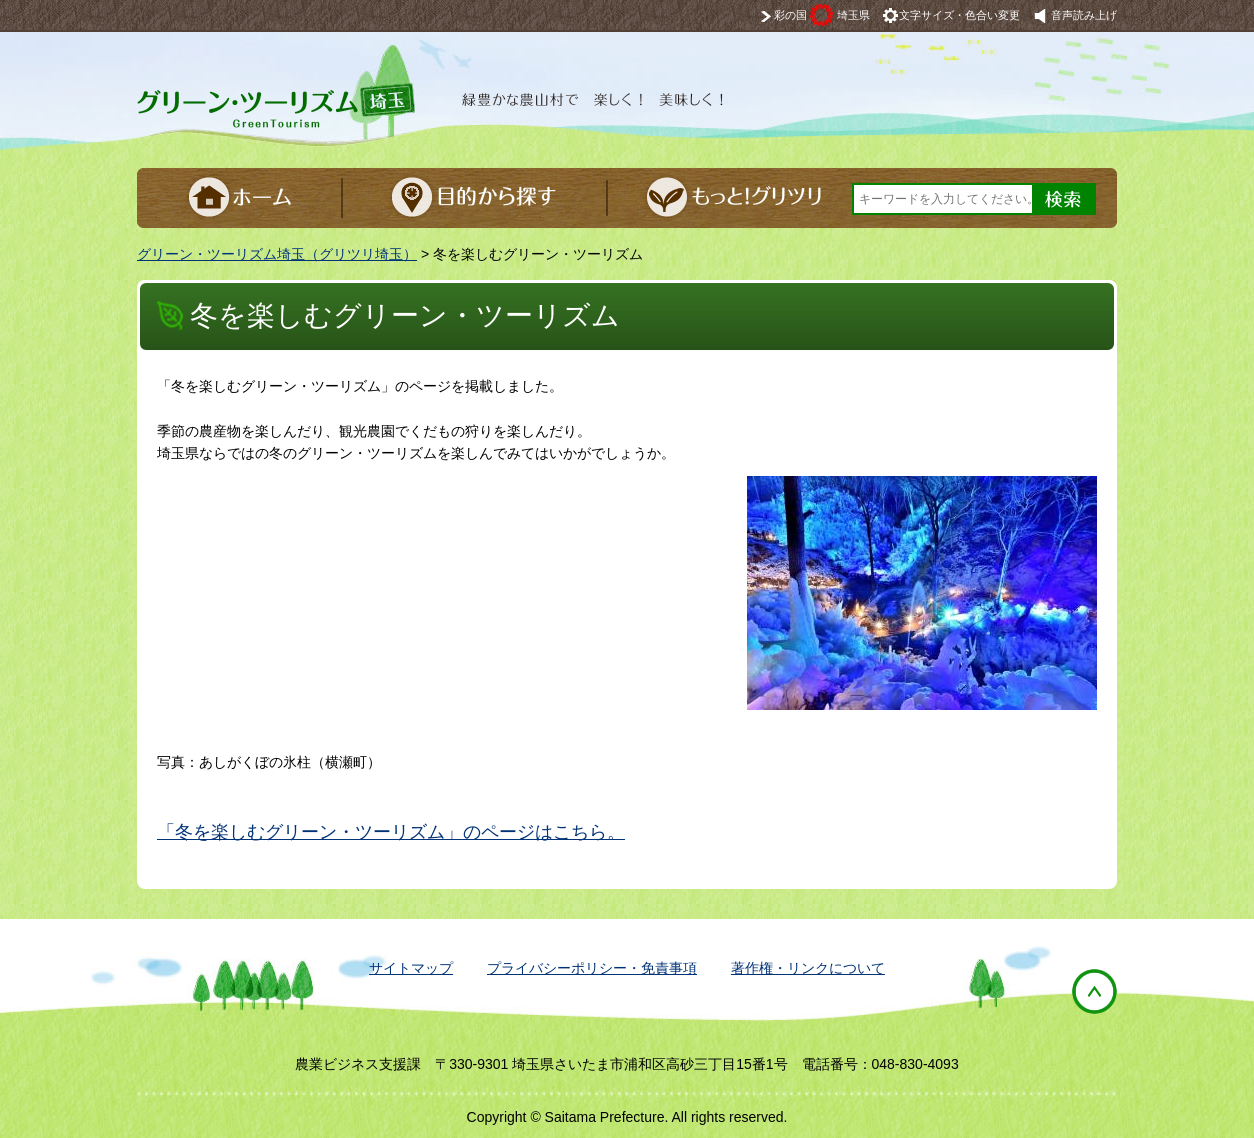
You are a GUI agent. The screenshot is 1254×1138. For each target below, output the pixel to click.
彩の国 (822, 15)
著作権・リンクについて (808, 968)
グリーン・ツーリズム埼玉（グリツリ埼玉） (277, 254)
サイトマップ (411, 968)
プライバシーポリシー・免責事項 (592, 968)
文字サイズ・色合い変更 (959, 15)
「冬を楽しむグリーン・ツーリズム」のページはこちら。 (391, 832)
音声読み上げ (1084, 15)
